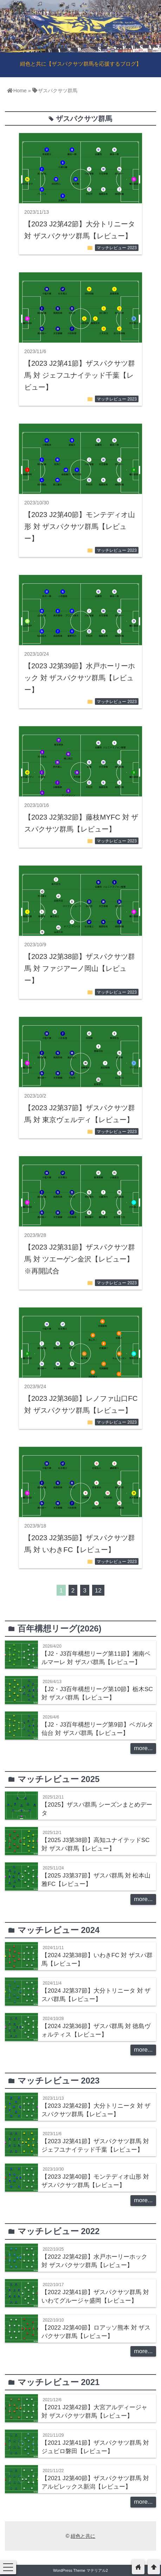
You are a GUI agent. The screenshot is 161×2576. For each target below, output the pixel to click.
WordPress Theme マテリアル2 (80, 2570)
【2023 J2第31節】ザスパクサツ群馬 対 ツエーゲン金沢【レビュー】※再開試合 (79, 1259)
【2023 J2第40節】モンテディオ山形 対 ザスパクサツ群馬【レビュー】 (79, 526)
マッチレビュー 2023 (117, 247)
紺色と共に (83, 2536)
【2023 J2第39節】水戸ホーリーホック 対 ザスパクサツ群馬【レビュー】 (79, 678)
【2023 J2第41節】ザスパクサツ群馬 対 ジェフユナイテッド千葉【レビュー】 (79, 375)
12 (98, 1590)
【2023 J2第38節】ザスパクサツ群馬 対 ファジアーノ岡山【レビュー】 (79, 968)
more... (143, 1748)
